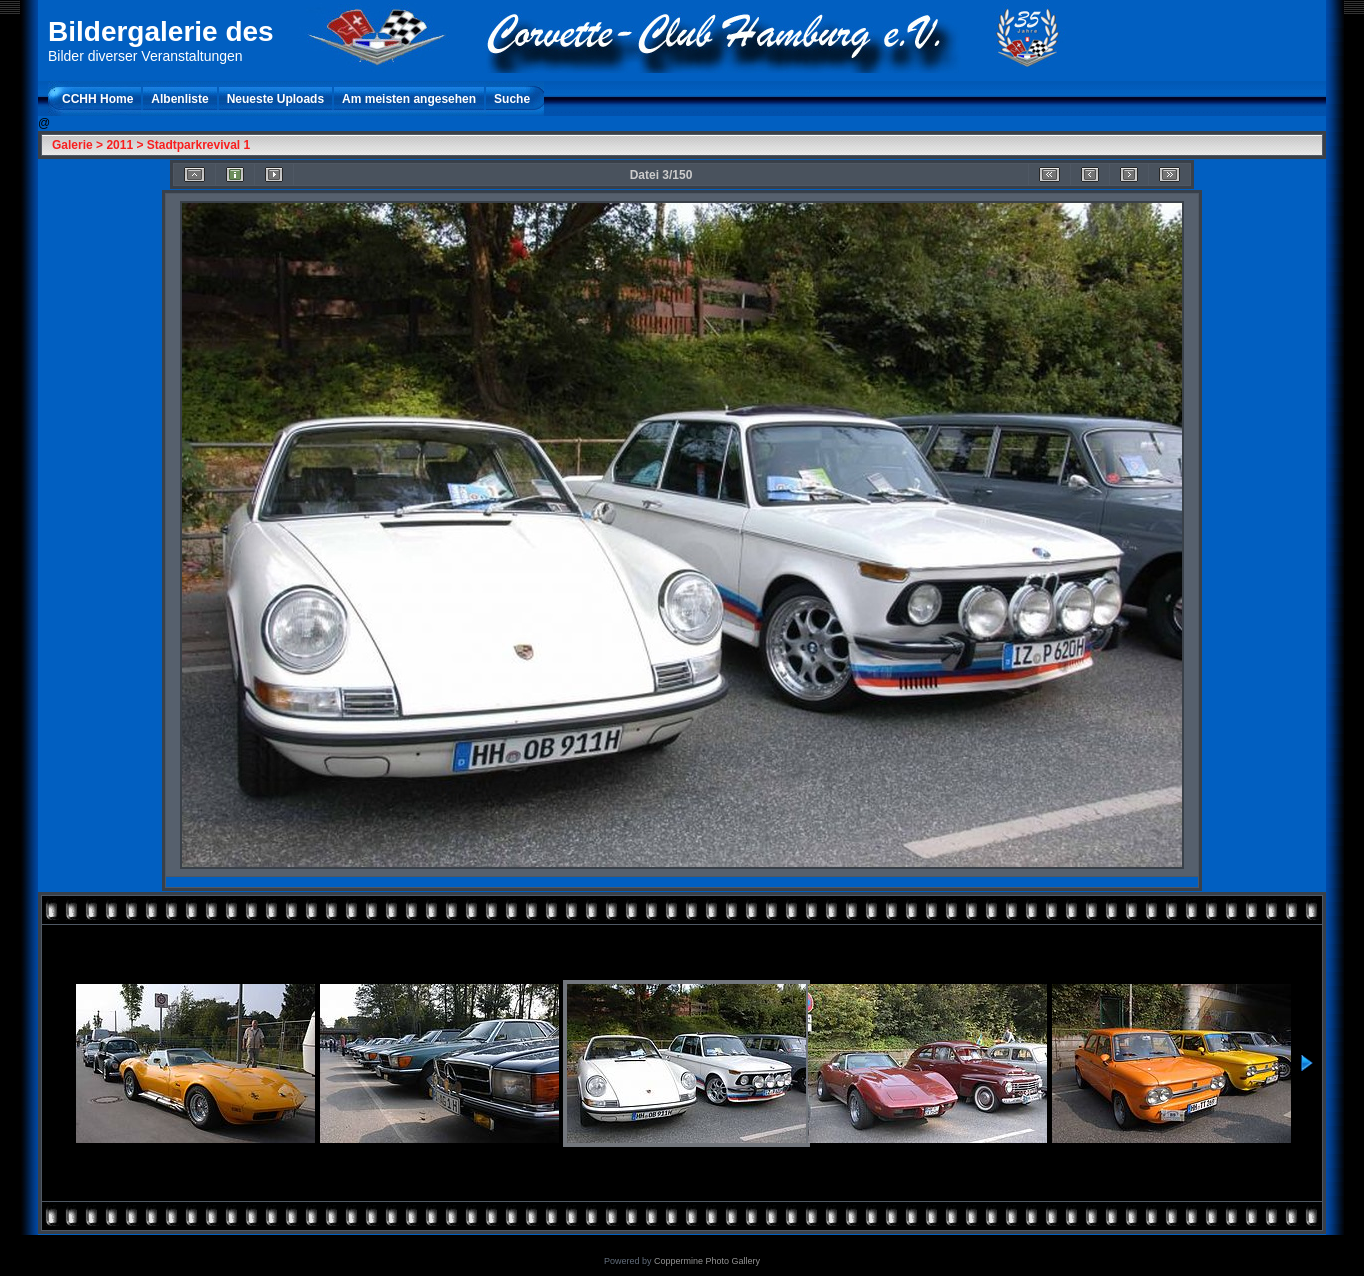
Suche (512, 99)
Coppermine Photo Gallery (707, 1261)
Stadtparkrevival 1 (198, 145)
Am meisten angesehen (409, 99)
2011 (119, 145)
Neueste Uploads (275, 99)
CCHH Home (97, 99)
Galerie (72, 145)
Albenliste (179, 99)
